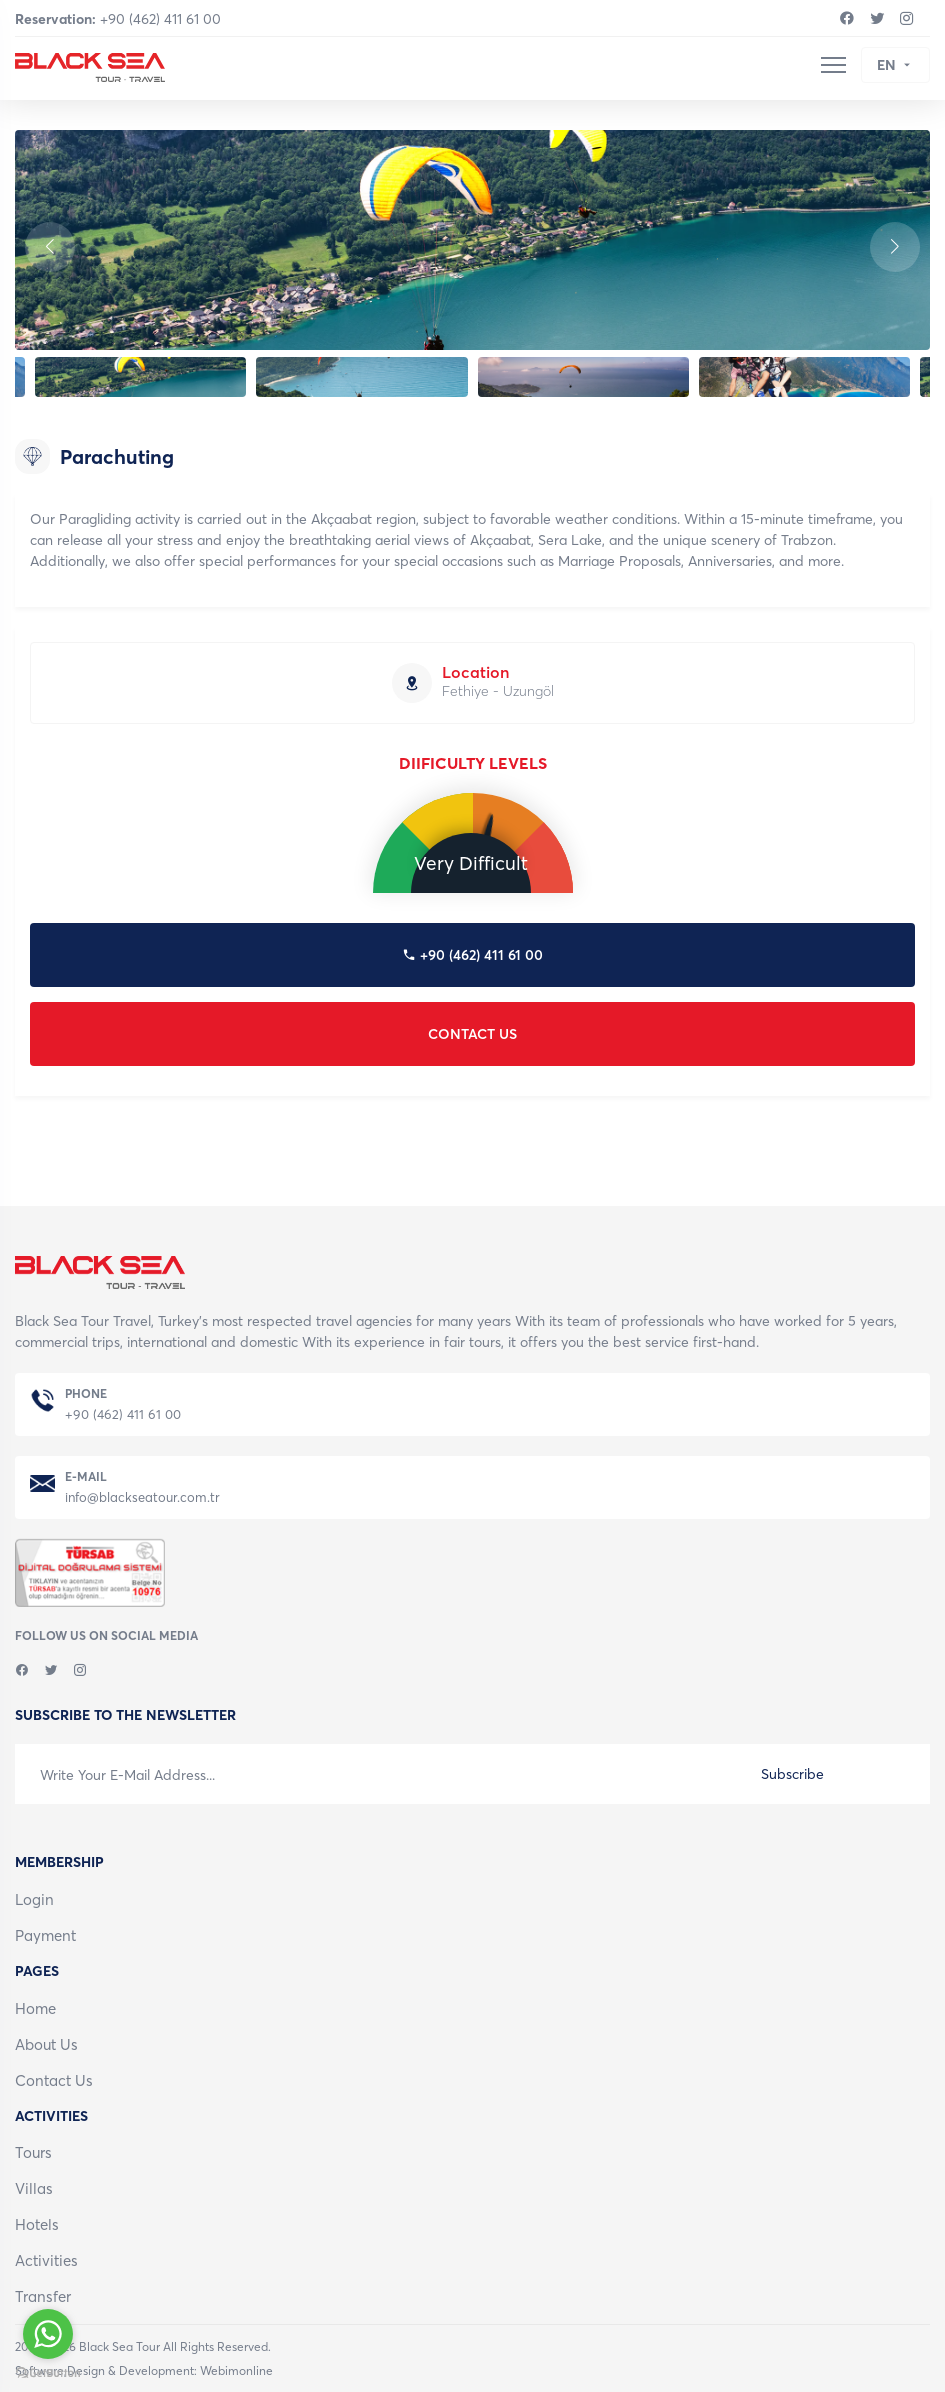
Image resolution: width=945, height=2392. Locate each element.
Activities (46, 2260)
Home (35, 2008)
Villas (34, 2188)
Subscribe (792, 1774)
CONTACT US (472, 1034)
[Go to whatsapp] (48, 2334)
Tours (33, 2152)
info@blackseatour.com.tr (142, 1497)
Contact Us (54, 2080)
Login (34, 1899)
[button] (895, 247)
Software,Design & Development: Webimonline (144, 2371)
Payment (45, 1935)
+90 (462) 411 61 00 (118, 19)
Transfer (43, 2296)
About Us (46, 2044)
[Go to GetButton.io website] (48, 2372)
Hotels (37, 2224)
